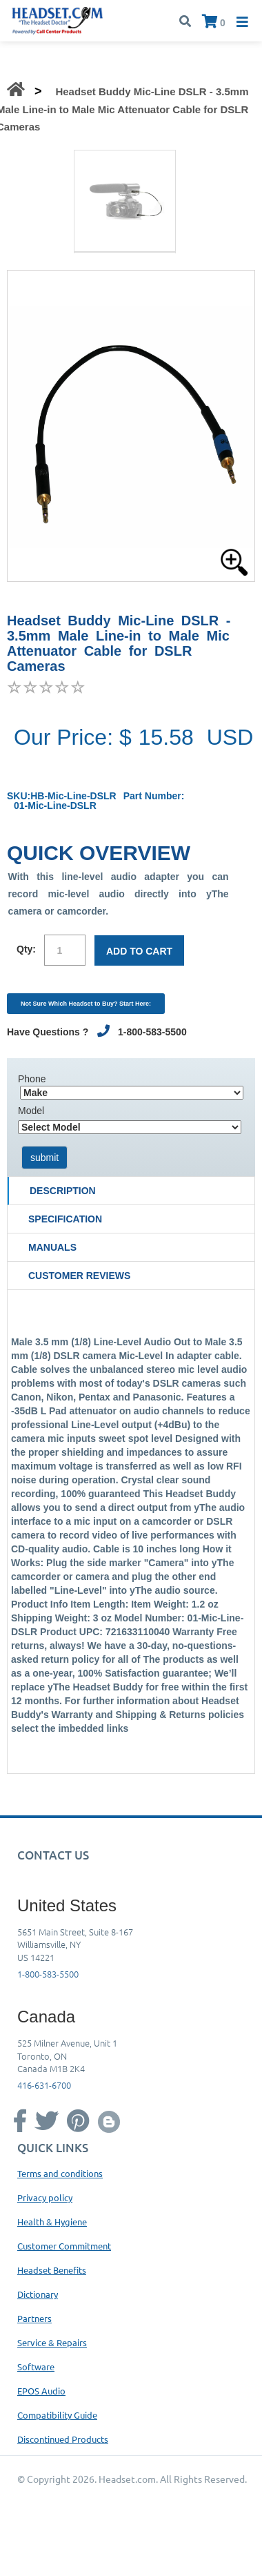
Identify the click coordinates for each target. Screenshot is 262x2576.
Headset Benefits (51, 2270)
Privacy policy (44, 2197)
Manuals (52, 1247)
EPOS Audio (41, 2391)
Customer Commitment (64, 2246)
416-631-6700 (44, 2084)
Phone (32, 1078)
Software (35, 2366)
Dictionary (37, 2294)
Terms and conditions (60, 2173)
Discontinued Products (62, 2439)
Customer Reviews (79, 1275)
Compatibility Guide (57, 2415)
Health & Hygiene (52, 2221)
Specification (65, 1218)
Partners (34, 2318)
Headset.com (127, 2478)
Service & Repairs (52, 2342)
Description (63, 1190)
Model (31, 1110)
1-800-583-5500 (48, 1973)
